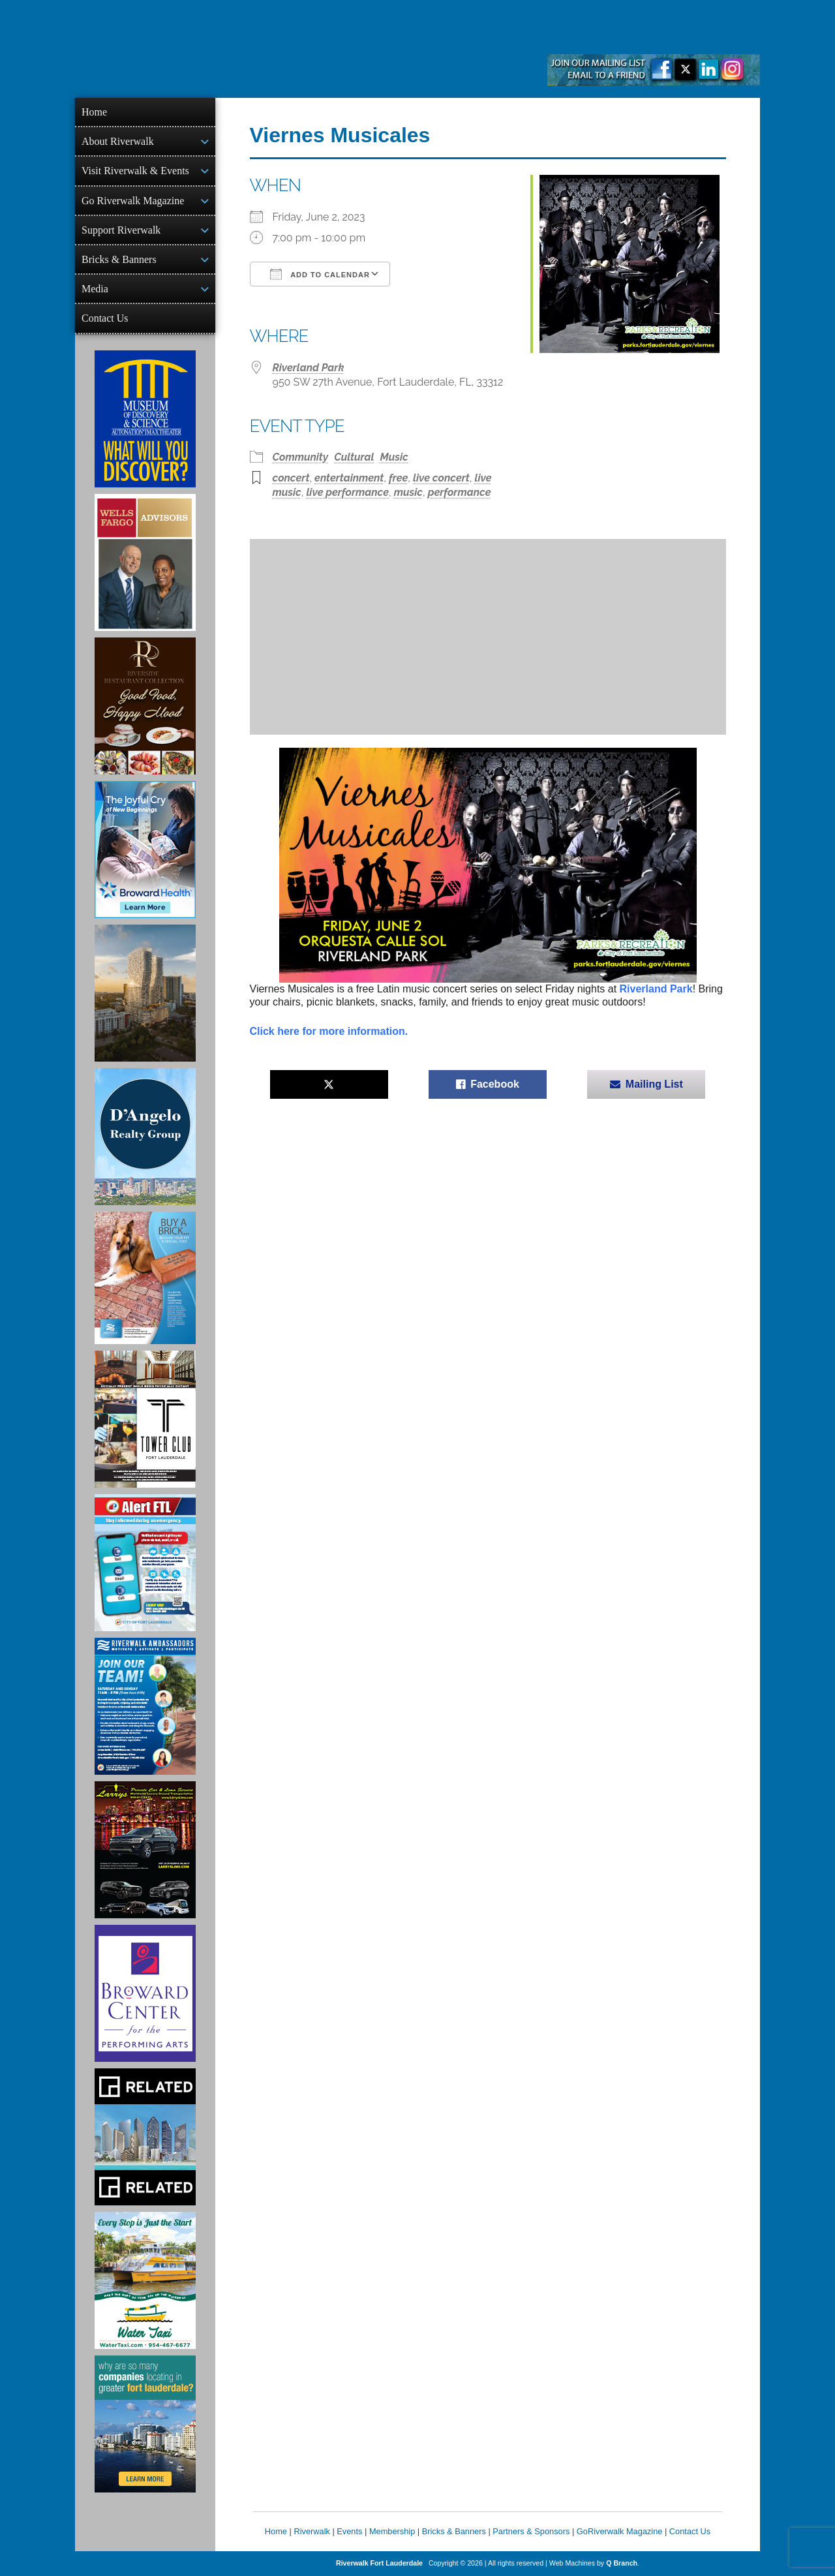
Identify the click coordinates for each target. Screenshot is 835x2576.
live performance (347, 492)
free (398, 478)
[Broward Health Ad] (145, 849)
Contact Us (105, 318)
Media (95, 288)
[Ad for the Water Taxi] (145, 2280)
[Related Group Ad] (145, 2137)
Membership (392, 2531)
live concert (441, 478)
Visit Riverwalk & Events (135, 170)
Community (301, 457)
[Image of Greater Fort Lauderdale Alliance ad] (145, 2424)
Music (394, 457)
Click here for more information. (329, 1031)
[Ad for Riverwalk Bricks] (145, 1277)
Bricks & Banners (119, 259)
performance (459, 492)
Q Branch (621, 2563)
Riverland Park (308, 367)
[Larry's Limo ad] (145, 1850)
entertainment (349, 478)
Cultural (354, 457)
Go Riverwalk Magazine (133, 200)
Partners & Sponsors (531, 2531)
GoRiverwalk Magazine (620, 2531)
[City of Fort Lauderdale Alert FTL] (145, 1562)
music (408, 492)
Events (349, 2531)
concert (291, 478)
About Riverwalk (118, 141)
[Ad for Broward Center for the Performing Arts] (145, 1993)
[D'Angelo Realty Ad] (145, 1136)
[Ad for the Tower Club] (145, 1419)
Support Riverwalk (121, 230)
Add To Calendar (320, 274)
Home (94, 111)
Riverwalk (311, 2531)
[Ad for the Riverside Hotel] (145, 706)
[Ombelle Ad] (145, 993)
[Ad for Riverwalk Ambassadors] (145, 1706)
